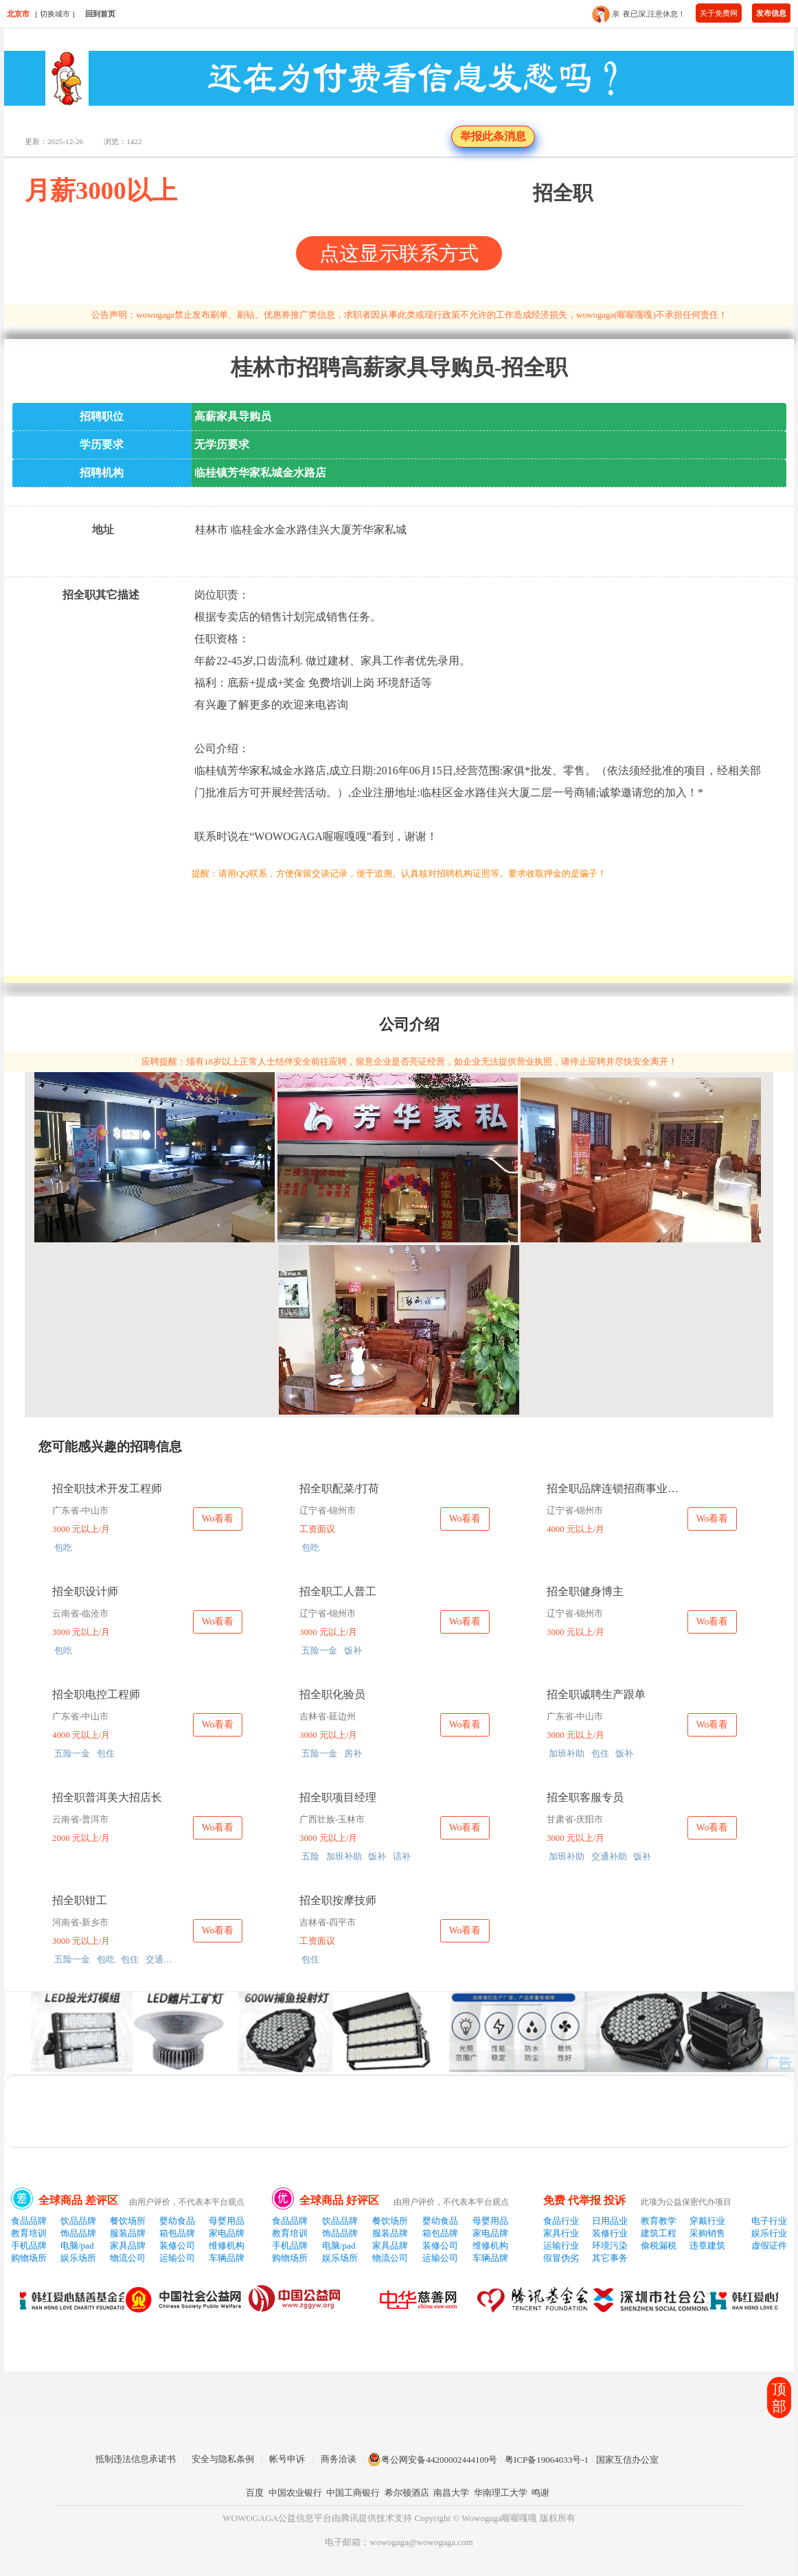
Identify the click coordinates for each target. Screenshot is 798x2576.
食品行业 (561, 2221)
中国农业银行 (295, 2492)
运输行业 (561, 2245)
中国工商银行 (353, 2492)
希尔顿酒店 (407, 2492)
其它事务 (610, 2258)
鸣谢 (540, 2492)
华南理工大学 (500, 2492)
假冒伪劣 (561, 2258)
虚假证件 (769, 2245)
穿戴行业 (707, 2221)
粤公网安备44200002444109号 (432, 2459)
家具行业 (561, 2233)
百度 (255, 2492)
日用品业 (610, 2221)
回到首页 (100, 14)
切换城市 (55, 14)
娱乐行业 (769, 2233)
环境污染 (610, 2245)
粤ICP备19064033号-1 (547, 2460)
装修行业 (610, 2233)
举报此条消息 (493, 136)
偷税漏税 (658, 2245)
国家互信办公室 (627, 2460)
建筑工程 (658, 2233)
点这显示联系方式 (399, 253)
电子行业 (769, 2221)
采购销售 (707, 2233)
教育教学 (658, 2221)
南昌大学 (451, 2492)
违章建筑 (707, 2245)
